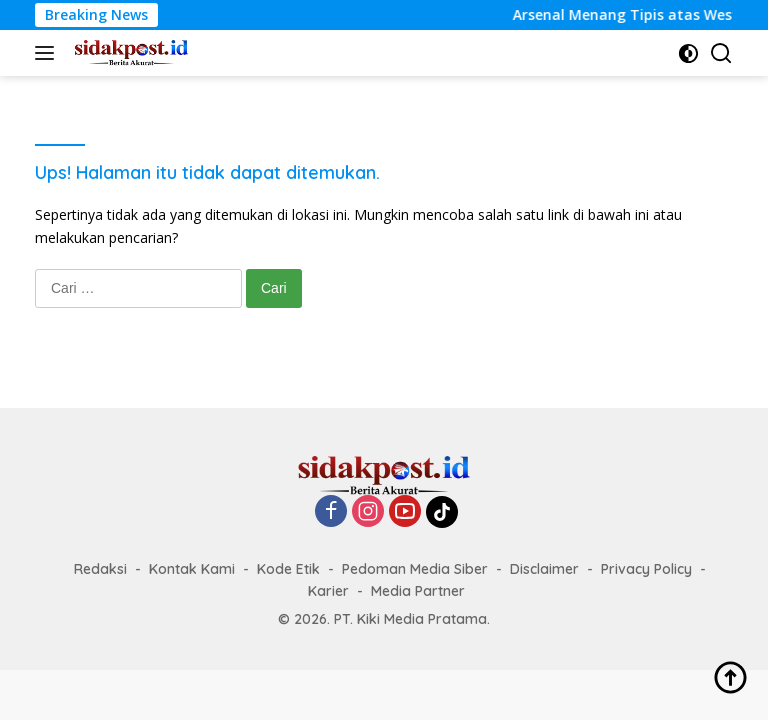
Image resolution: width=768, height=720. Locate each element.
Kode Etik (288, 569)
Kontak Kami (192, 569)
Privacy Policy (646, 569)
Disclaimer (544, 569)
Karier (328, 591)
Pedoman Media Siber (415, 569)
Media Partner (418, 591)
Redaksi (100, 569)
